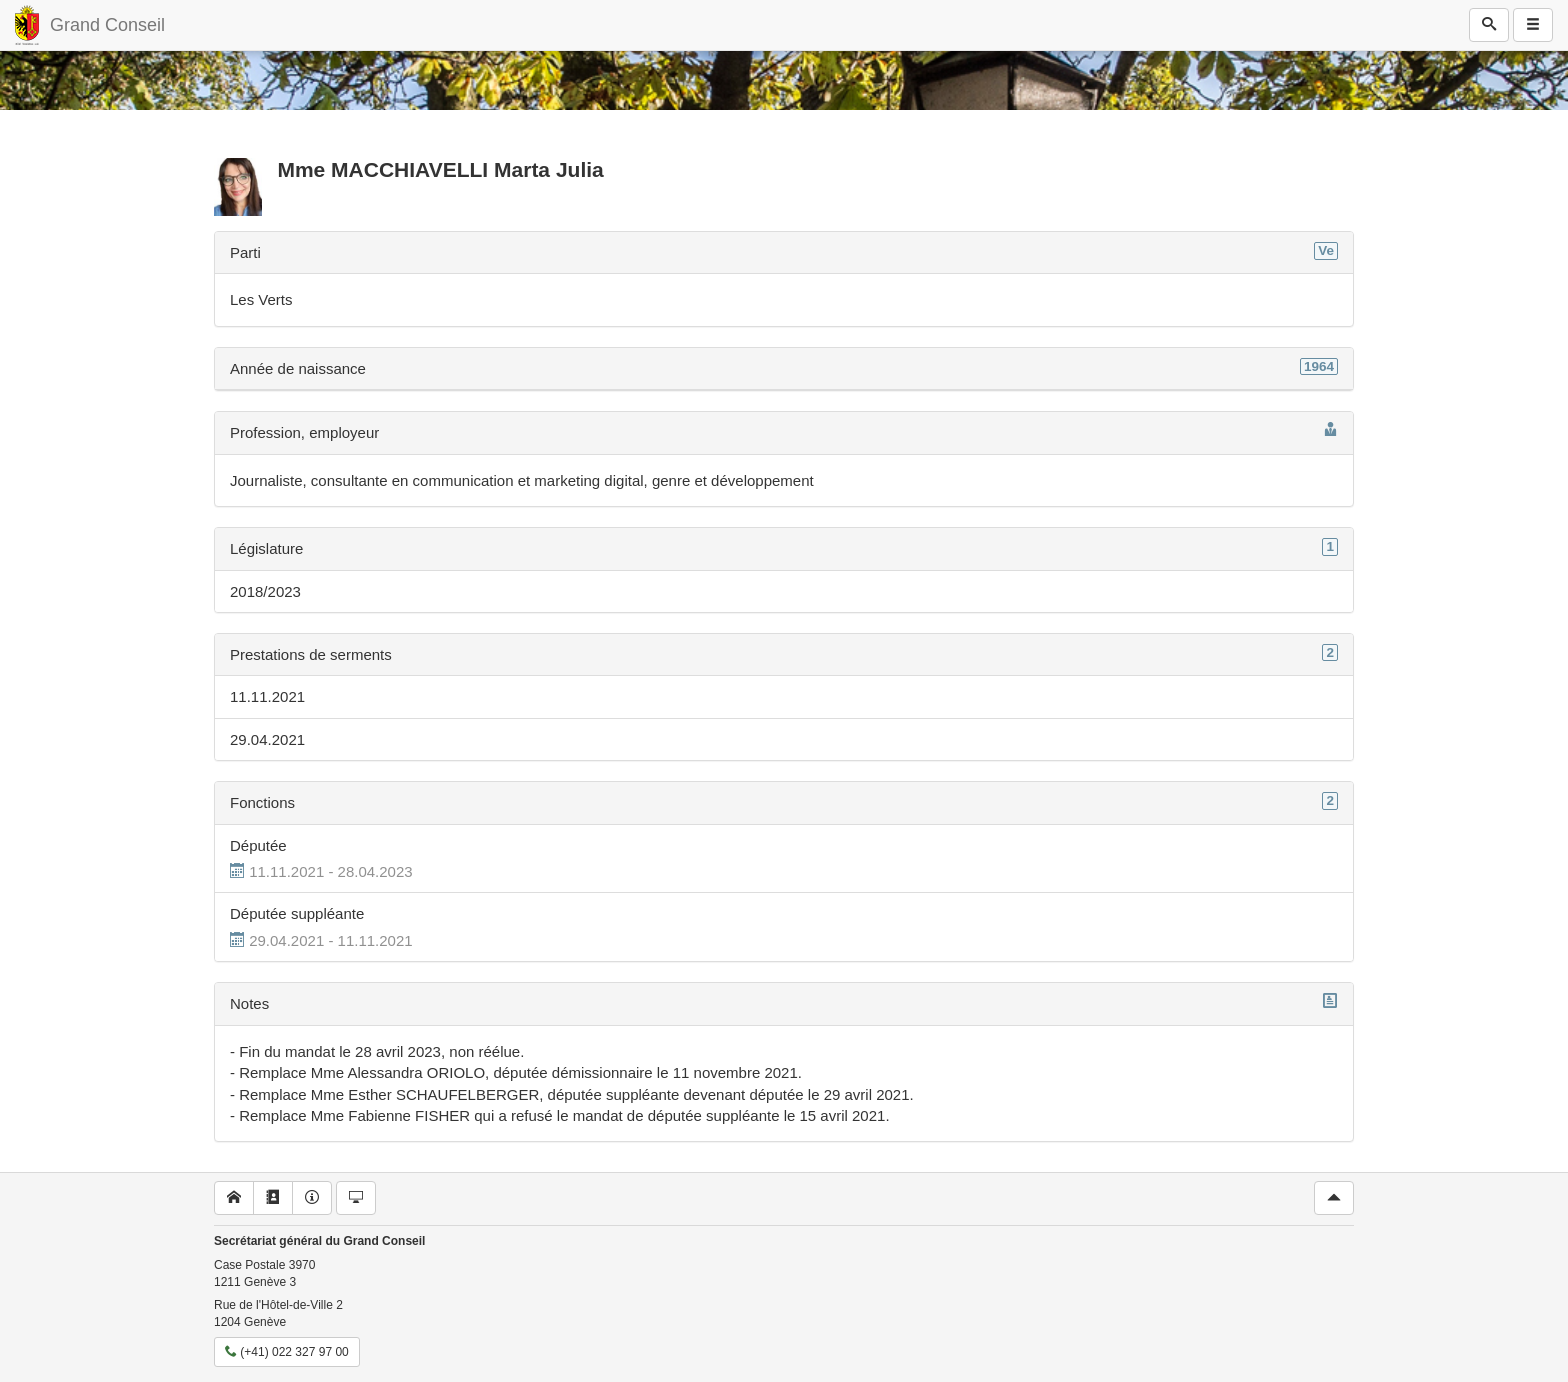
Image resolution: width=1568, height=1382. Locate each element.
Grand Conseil (107, 25)
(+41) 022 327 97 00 (287, 1352)
